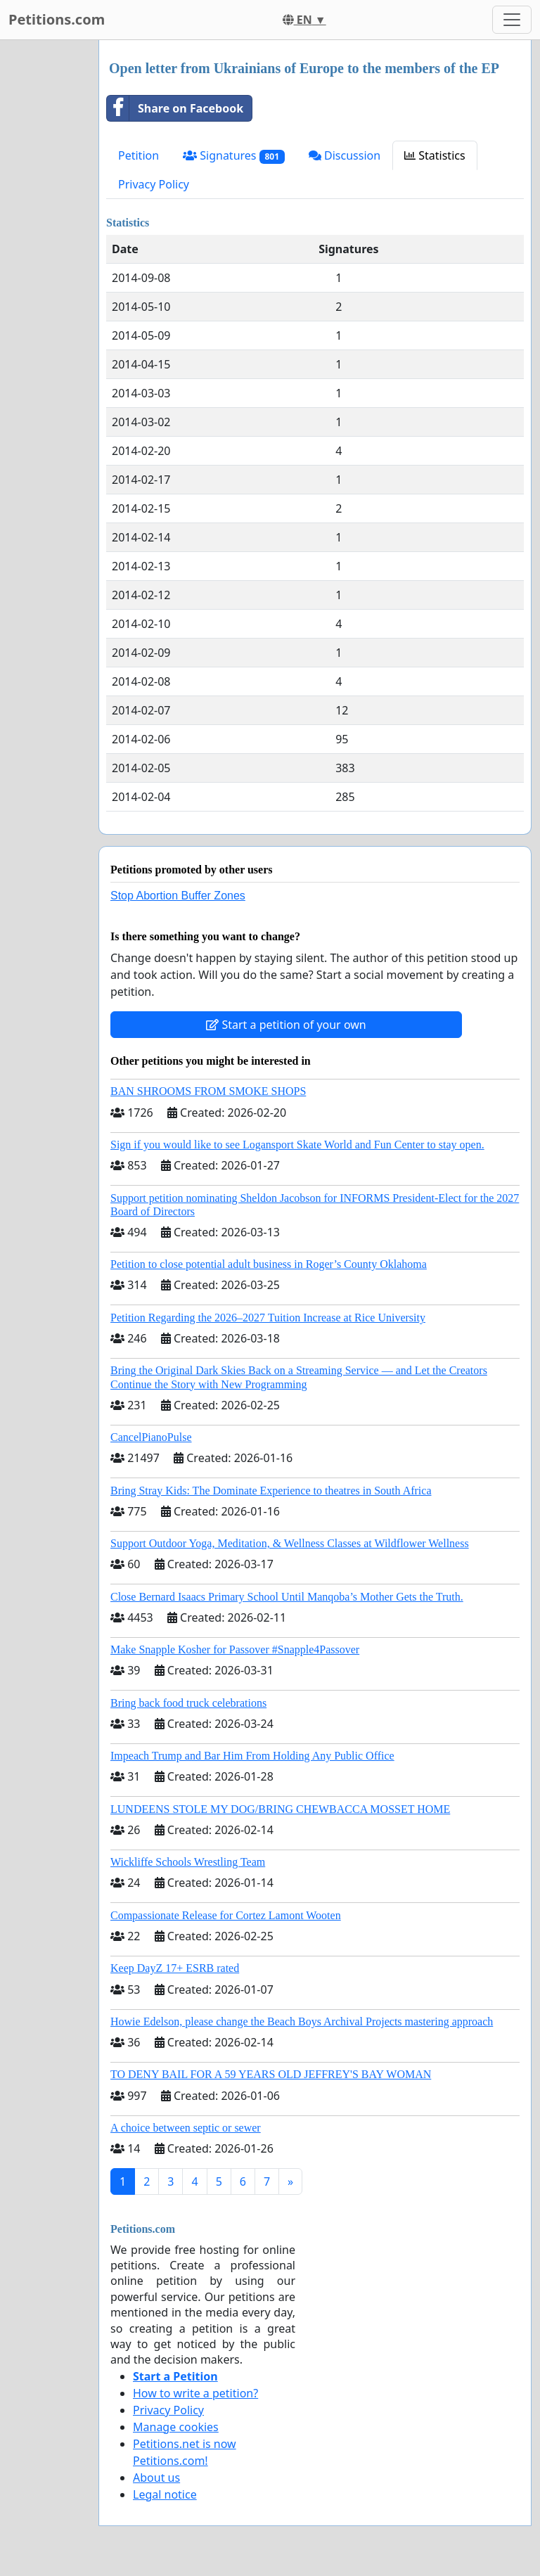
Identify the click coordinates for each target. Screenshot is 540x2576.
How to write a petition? (195, 2393)
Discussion (344, 155)
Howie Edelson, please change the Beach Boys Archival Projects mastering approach (301, 2021)
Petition (138, 155)
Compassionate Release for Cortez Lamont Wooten (225, 1915)
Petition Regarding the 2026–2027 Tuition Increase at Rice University (267, 1318)
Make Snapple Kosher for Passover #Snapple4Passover (234, 1649)
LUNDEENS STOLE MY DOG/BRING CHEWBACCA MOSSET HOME (280, 1809)
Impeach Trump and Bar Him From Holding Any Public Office (252, 1756)
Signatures (234, 156)
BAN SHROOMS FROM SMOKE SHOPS (208, 1091)
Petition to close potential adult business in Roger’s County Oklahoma (268, 1264)
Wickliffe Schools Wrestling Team (187, 1862)
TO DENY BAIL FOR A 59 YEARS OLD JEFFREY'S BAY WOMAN (270, 2074)
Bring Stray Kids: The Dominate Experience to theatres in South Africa (270, 1491)
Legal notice (165, 2494)
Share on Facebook (175, 108)
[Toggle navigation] (512, 20)
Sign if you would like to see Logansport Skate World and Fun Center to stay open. (297, 1145)
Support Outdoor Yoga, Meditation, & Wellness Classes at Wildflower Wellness (289, 1543)
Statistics (434, 155)
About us (156, 2477)
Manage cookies (176, 2427)
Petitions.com (56, 19)
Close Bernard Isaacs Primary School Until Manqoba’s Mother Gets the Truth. (286, 1597)
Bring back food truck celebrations (188, 1703)
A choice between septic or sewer (185, 2128)
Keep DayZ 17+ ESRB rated (174, 1968)
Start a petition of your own (286, 1024)
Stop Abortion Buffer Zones (177, 896)
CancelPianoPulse (151, 1437)
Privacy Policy (153, 184)
